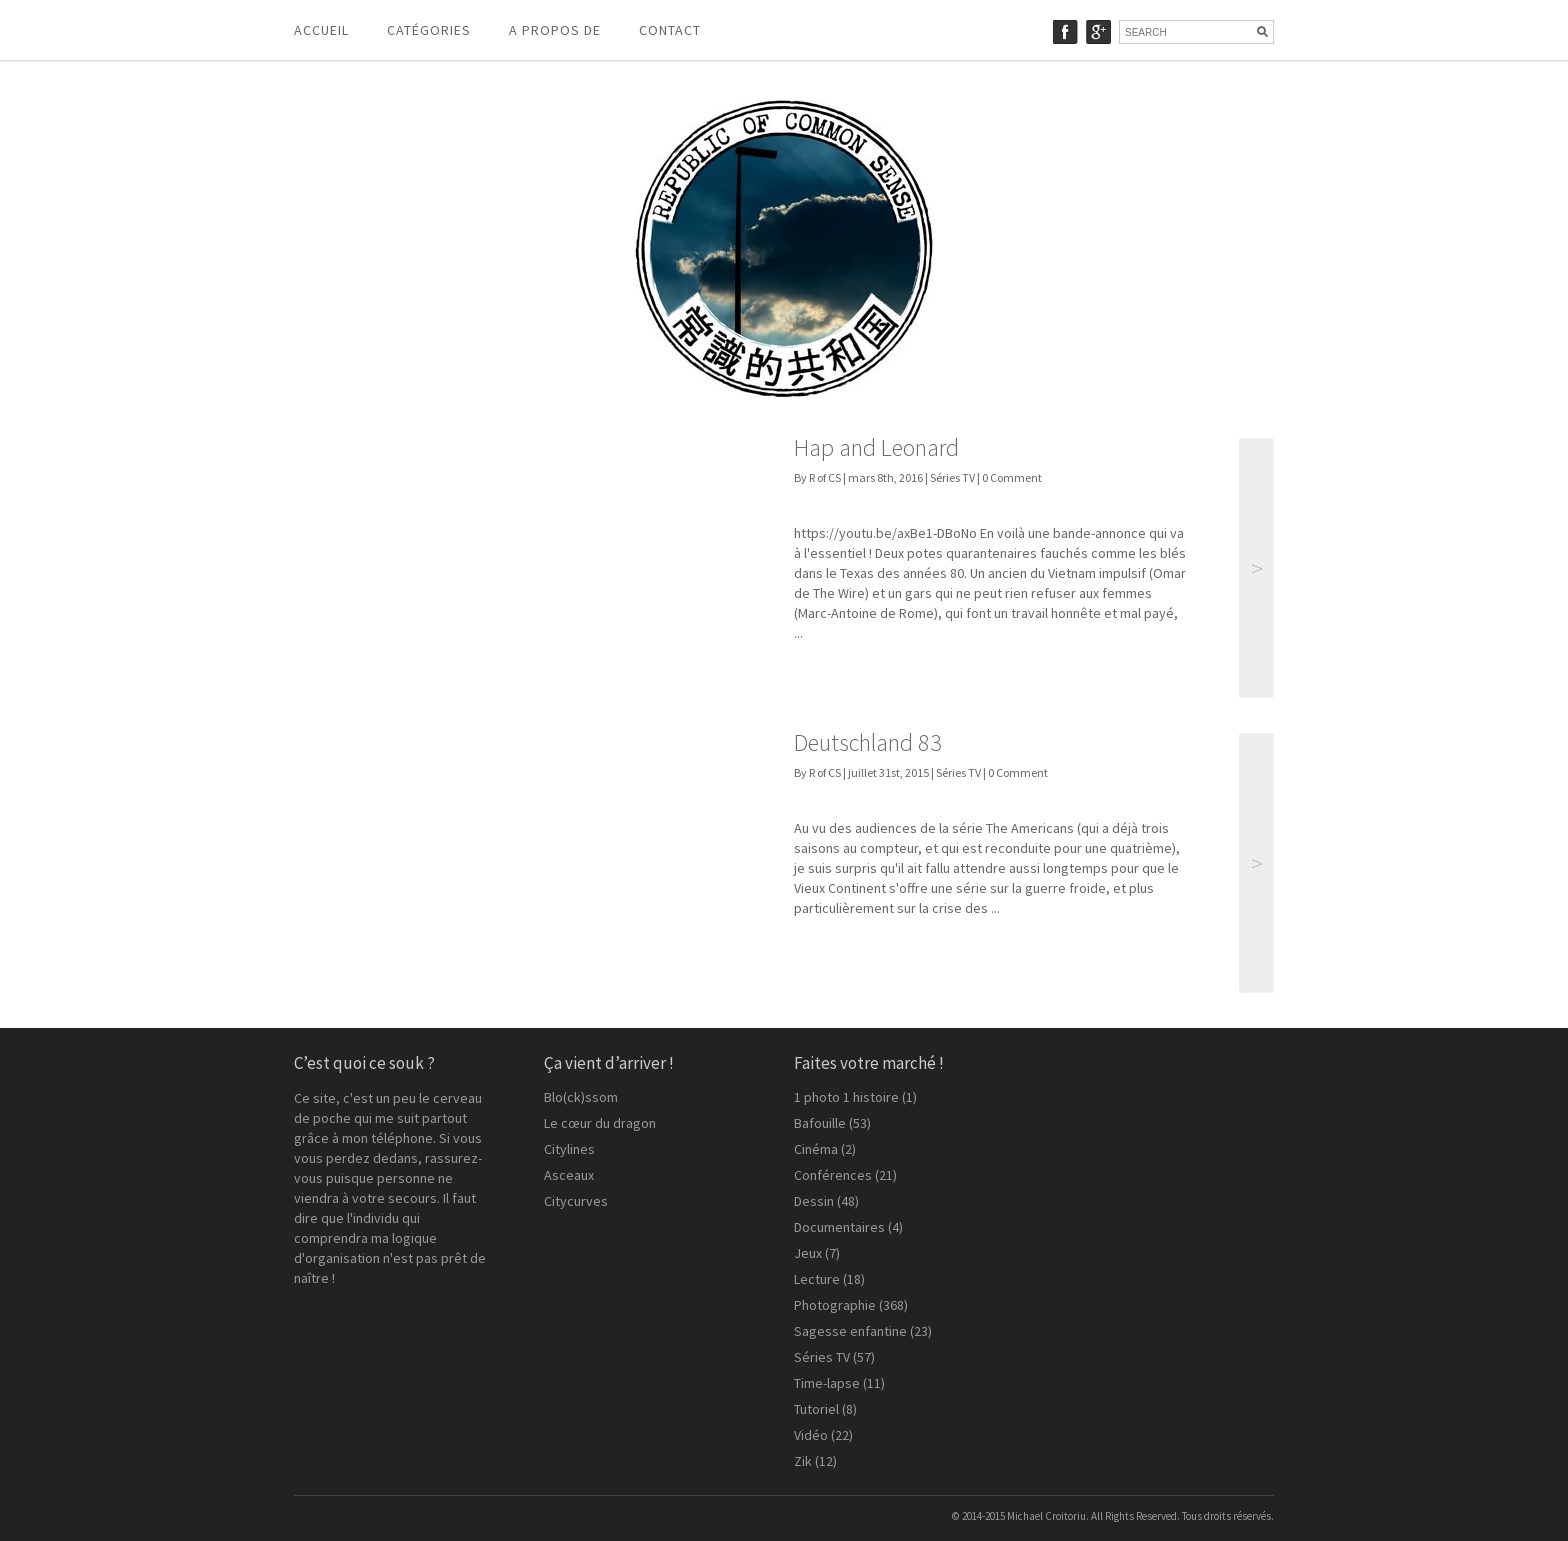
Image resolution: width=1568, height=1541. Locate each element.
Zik (803, 1461)
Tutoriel (816, 1409)
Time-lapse (827, 1383)
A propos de (555, 30)
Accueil (321, 30)
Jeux (808, 1253)
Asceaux (569, 1175)
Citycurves (576, 1201)
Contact (670, 30)
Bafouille (820, 1123)
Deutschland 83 (868, 742)
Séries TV (952, 477)
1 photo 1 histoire (846, 1097)
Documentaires (839, 1227)
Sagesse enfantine (850, 1331)
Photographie (835, 1305)
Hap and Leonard (876, 447)
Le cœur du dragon (600, 1123)
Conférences (833, 1175)
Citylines (569, 1149)
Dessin (814, 1201)
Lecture (817, 1279)
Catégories (429, 30)
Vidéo (811, 1435)
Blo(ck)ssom (581, 1097)
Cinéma (816, 1149)
